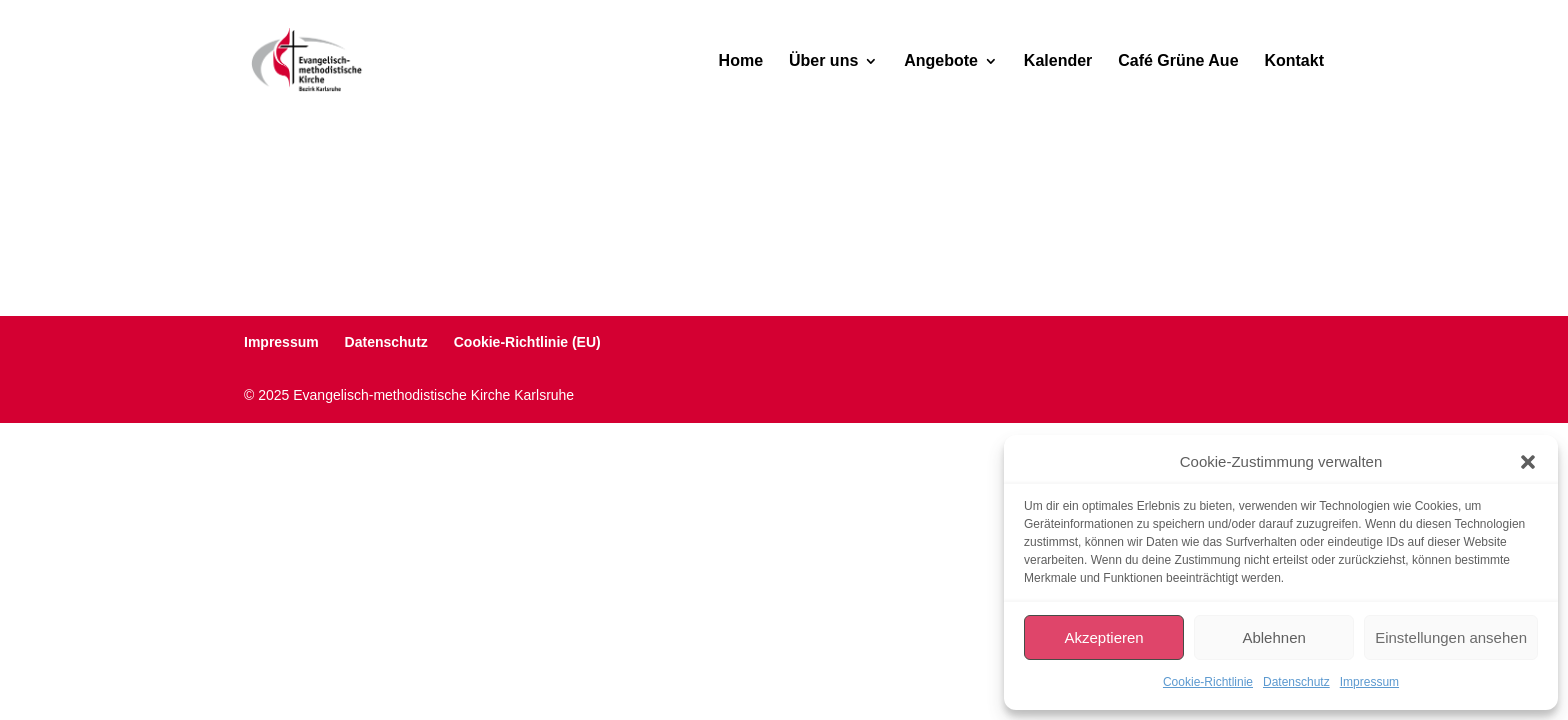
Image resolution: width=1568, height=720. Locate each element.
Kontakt (1294, 61)
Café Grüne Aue (1178, 61)
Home (741, 61)
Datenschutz (1296, 682)
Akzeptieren (1103, 637)
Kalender (1058, 61)
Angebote (941, 61)
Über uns (823, 61)
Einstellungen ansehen (1451, 637)
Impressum (1369, 682)
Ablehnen (1273, 637)
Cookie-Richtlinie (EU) (527, 342)
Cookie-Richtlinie (1208, 682)
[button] (1528, 462)
